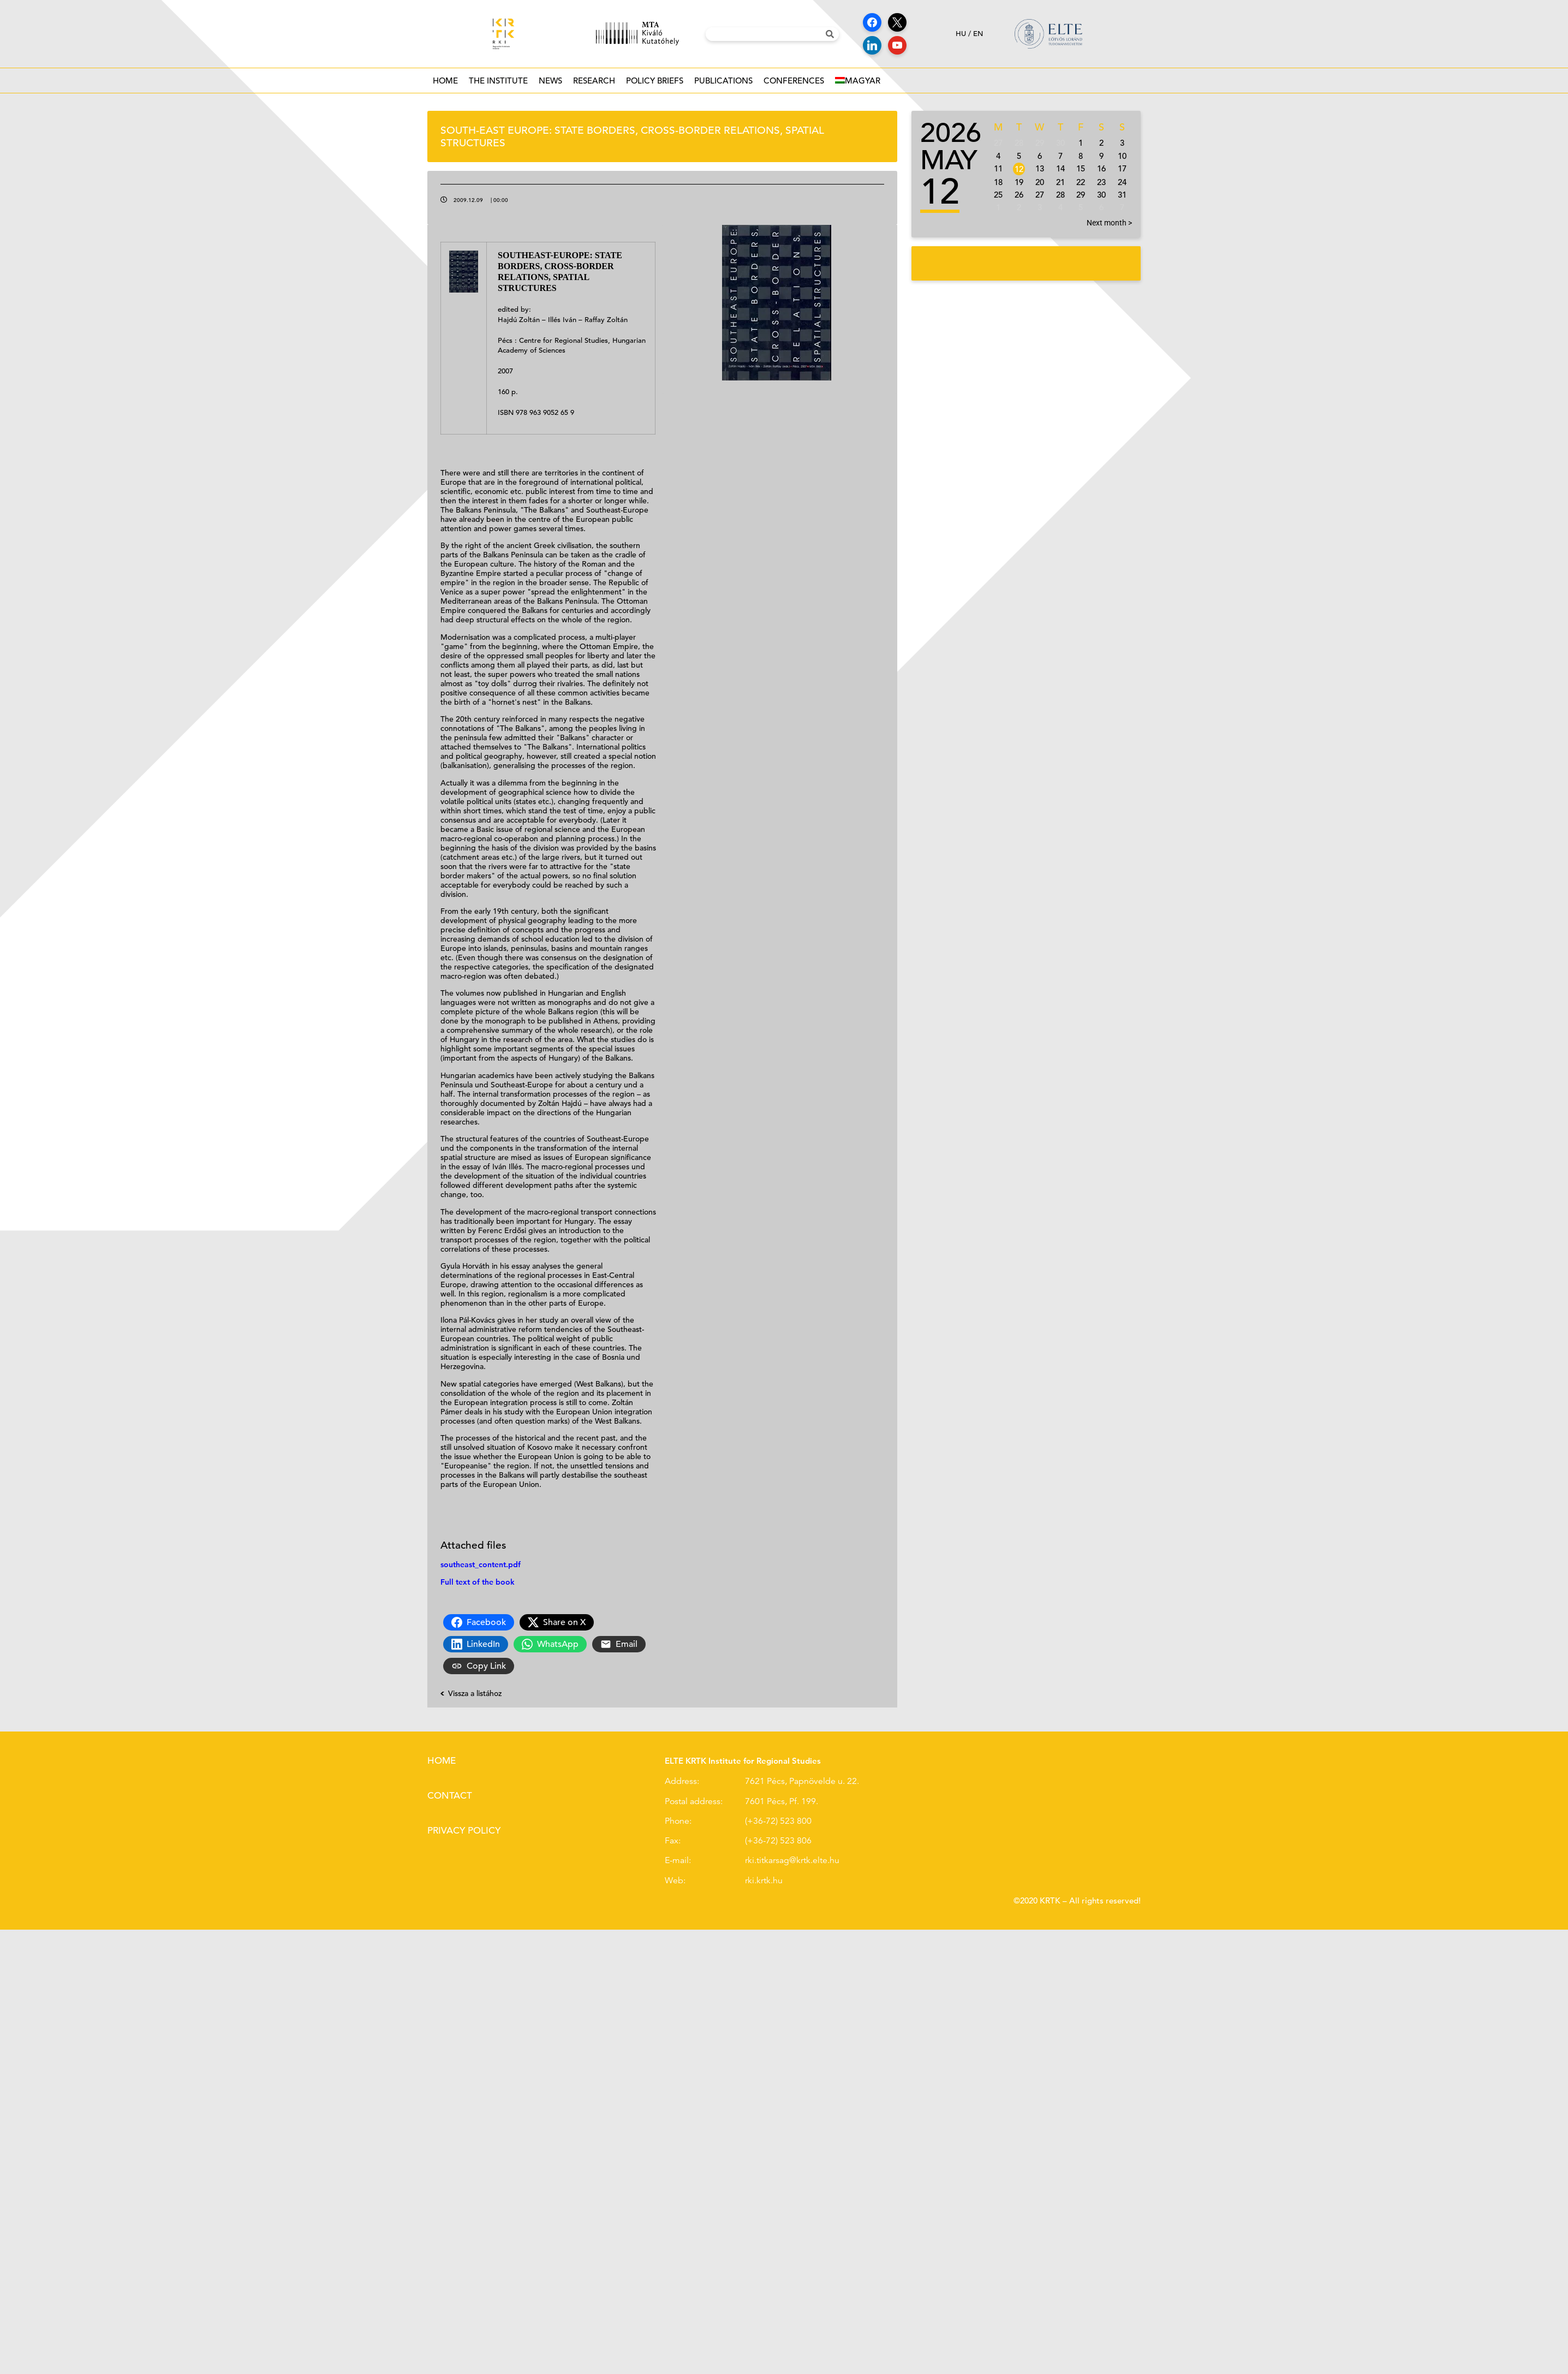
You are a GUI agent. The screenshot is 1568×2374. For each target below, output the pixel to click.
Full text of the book (477, 1582)
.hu (777, 1880)
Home (445, 80)
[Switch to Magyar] (858, 80)
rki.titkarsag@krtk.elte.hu (792, 1860)
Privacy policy (463, 1830)
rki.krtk (758, 1880)
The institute (498, 83)
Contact (449, 1795)
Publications (723, 83)
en (978, 33)
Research (594, 83)
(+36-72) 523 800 (778, 1821)
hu (961, 33)
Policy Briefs (654, 83)
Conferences (794, 83)
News (550, 83)
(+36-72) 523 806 (778, 1840)
